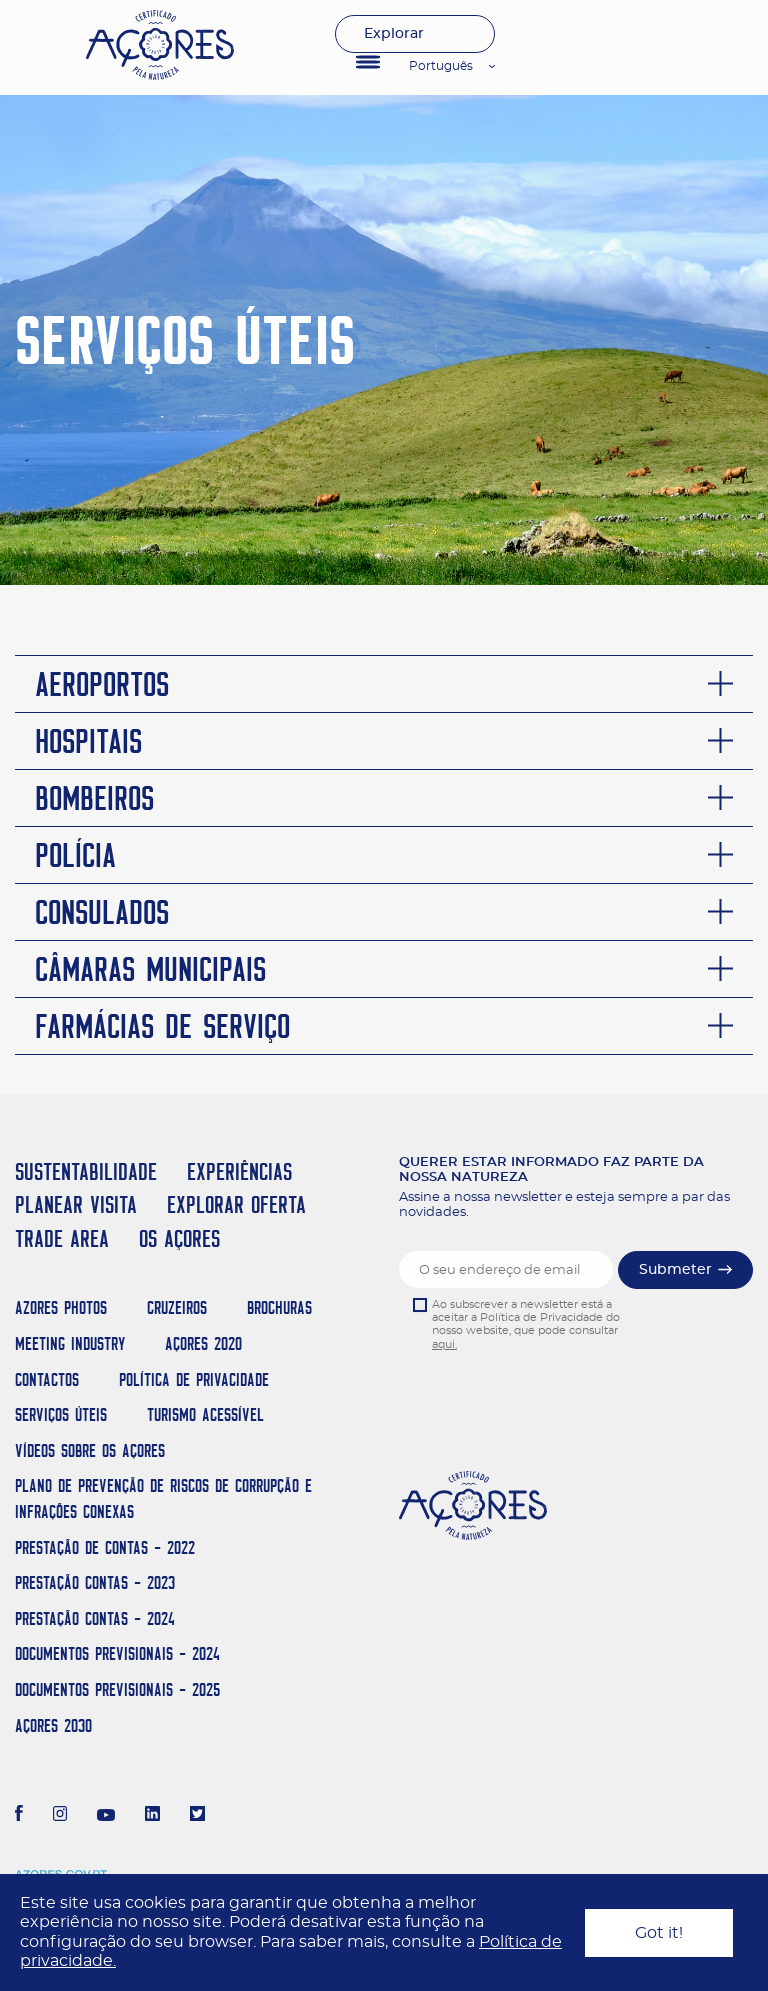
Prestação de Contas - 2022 (105, 1547)
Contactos (47, 1379)
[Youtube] (106, 1816)
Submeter (675, 1270)
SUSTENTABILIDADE (86, 1171)
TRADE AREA (62, 1238)
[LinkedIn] (152, 1816)
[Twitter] (197, 1816)
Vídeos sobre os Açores (90, 1450)
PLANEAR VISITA (76, 1204)
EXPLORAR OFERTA (236, 1204)
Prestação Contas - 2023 (95, 1582)
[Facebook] (19, 1816)
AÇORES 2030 (53, 1725)
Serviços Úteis (61, 1414)
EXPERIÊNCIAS (239, 1171)
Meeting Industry (70, 1343)
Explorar (394, 34)
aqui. (444, 1344)
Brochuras (279, 1307)
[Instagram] (60, 1816)
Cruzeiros (177, 1307)
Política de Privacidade (194, 1379)
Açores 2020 (203, 1343)
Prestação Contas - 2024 (95, 1618)
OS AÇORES (179, 1238)
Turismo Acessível (205, 1414)
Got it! (659, 1933)
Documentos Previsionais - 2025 (117, 1689)
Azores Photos (61, 1307)
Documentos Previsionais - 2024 (117, 1653)
